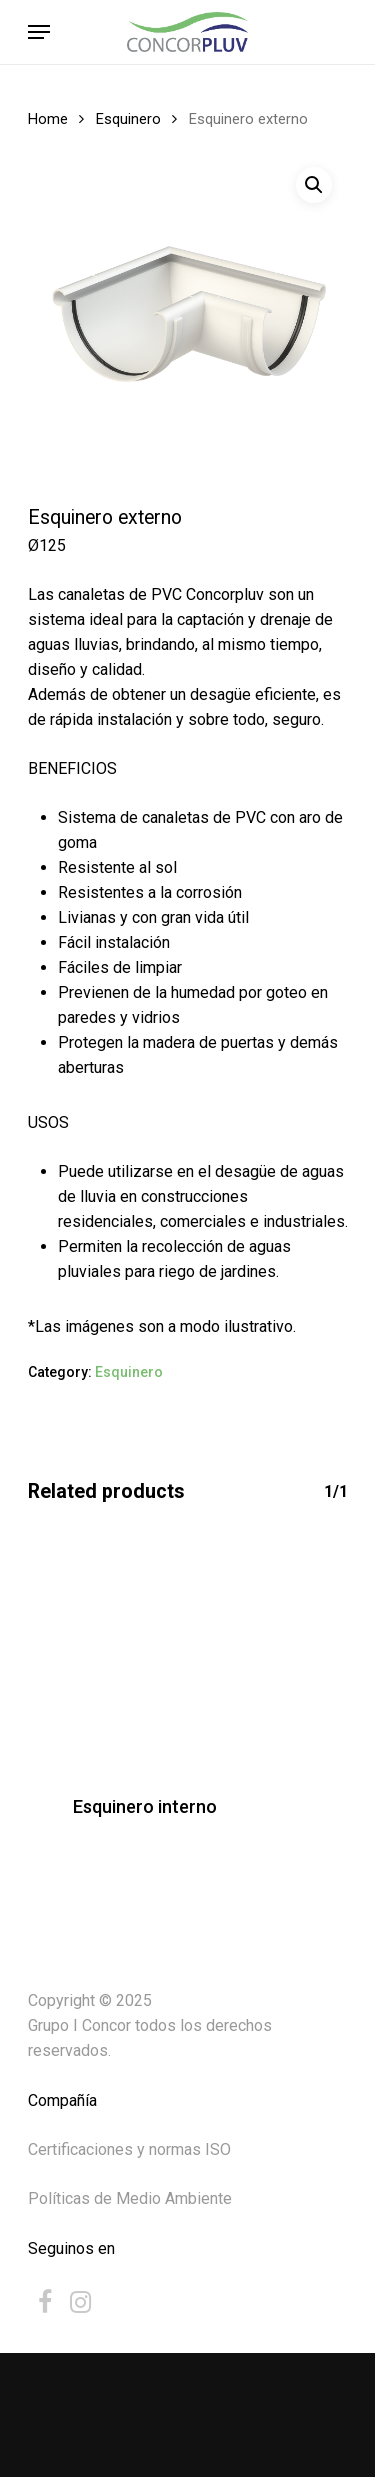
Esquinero (128, 119)
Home (48, 119)
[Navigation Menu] (39, 32)
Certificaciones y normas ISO (129, 2149)
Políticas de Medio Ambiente (130, 2198)
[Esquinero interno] (145, 1651)
